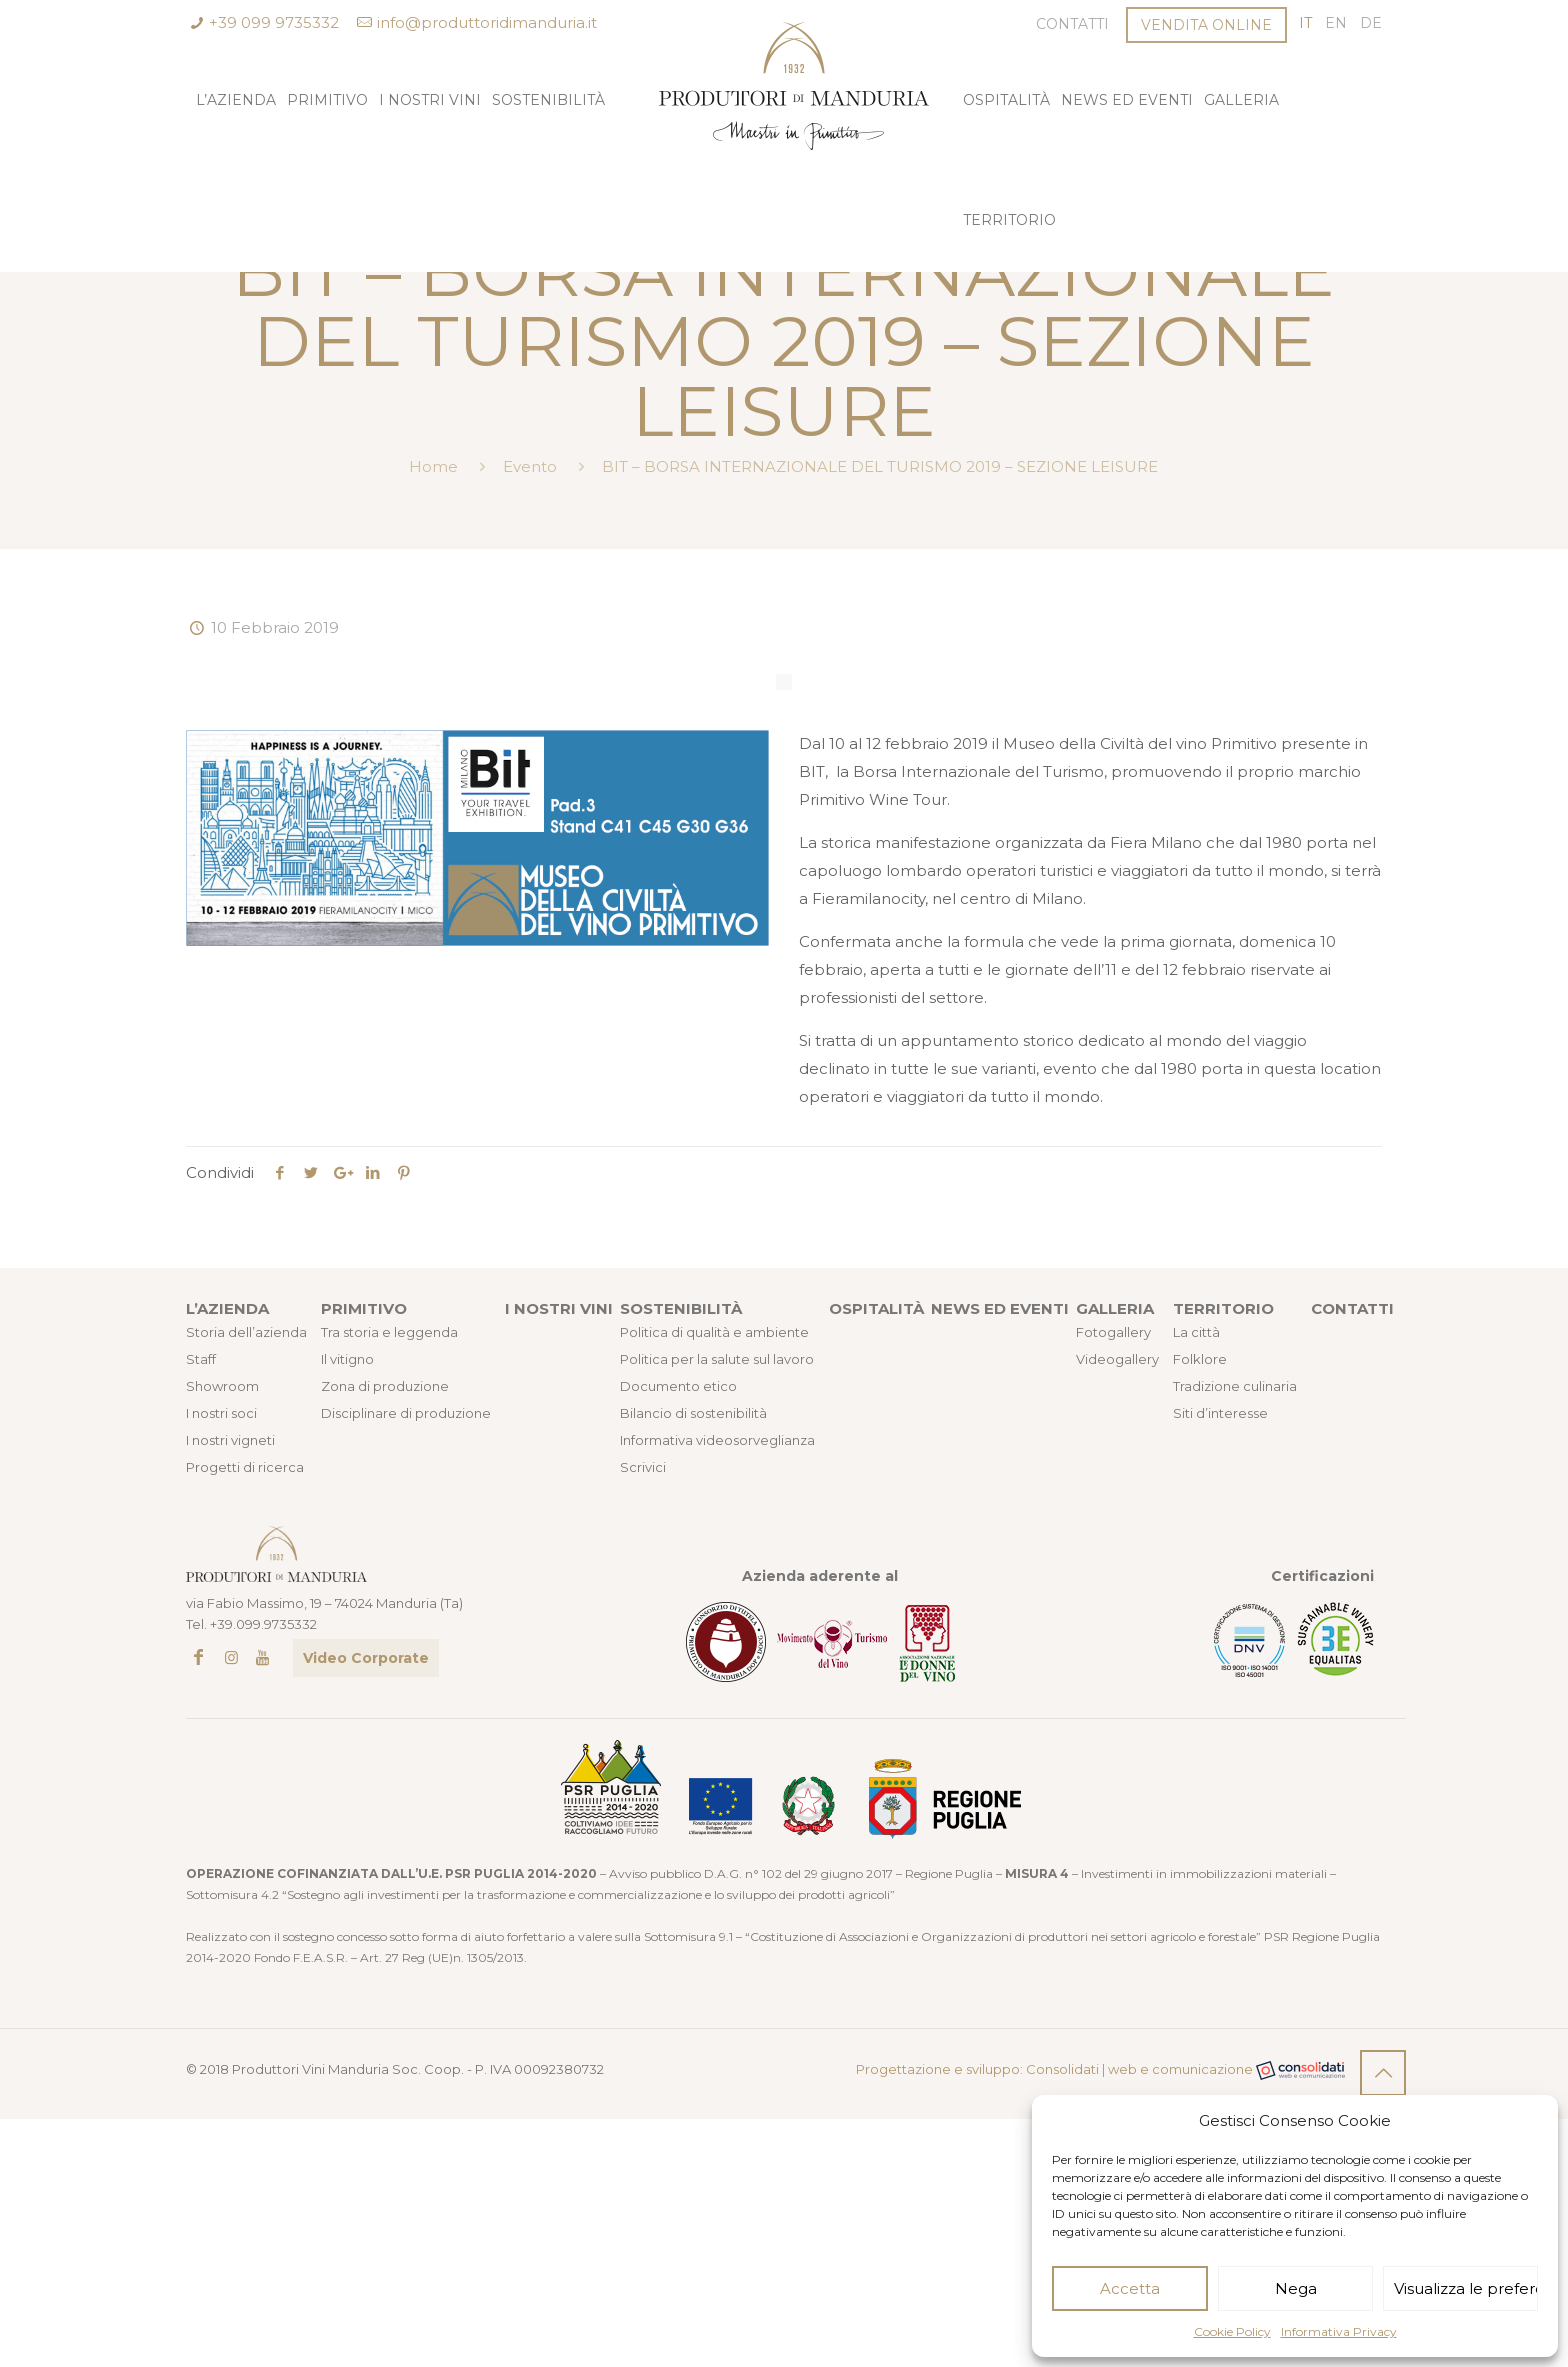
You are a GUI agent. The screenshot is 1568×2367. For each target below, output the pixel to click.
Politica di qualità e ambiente (714, 1332)
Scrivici (643, 1467)
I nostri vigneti (230, 1440)
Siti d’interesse (1220, 1413)
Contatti (1072, 24)
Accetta (1130, 2288)
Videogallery (1117, 1359)
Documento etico (678, 1386)
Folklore (1200, 1359)
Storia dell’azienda (246, 1332)
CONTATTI (1352, 1308)
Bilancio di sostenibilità (693, 1413)
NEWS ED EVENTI (1000, 1308)
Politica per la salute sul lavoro (717, 1359)
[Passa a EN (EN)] (1336, 23)
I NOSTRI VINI (559, 1308)
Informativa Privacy (1339, 2331)
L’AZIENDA (227, 1308)
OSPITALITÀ (876, 1308)
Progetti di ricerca (245, 1467)
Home (433, 466)
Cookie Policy (1232, 2331)
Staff (201, 1359)
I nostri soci (221, 1413)
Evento (530, 466)
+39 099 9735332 (274, 22)
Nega (1296, 2288)
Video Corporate (366, 1658)
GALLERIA (1115, 1308)
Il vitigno (347, 1359)
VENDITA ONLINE (1206, 25)
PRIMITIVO (364, 1308)
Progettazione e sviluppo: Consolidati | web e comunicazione (1100, 2070)
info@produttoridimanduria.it (487, 22)
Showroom (222, 1386)
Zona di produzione (385, 1386)
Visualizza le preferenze (1466, 2288)
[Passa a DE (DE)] (1371, 23)
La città (1196, 1332)
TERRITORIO (1223, 1308)
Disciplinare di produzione (406, 1413)
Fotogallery (1113, 1332)
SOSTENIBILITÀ (681, 1308)
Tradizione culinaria (1235, 1386)
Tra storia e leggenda (389, 1332)
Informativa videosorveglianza (717, 1440)
